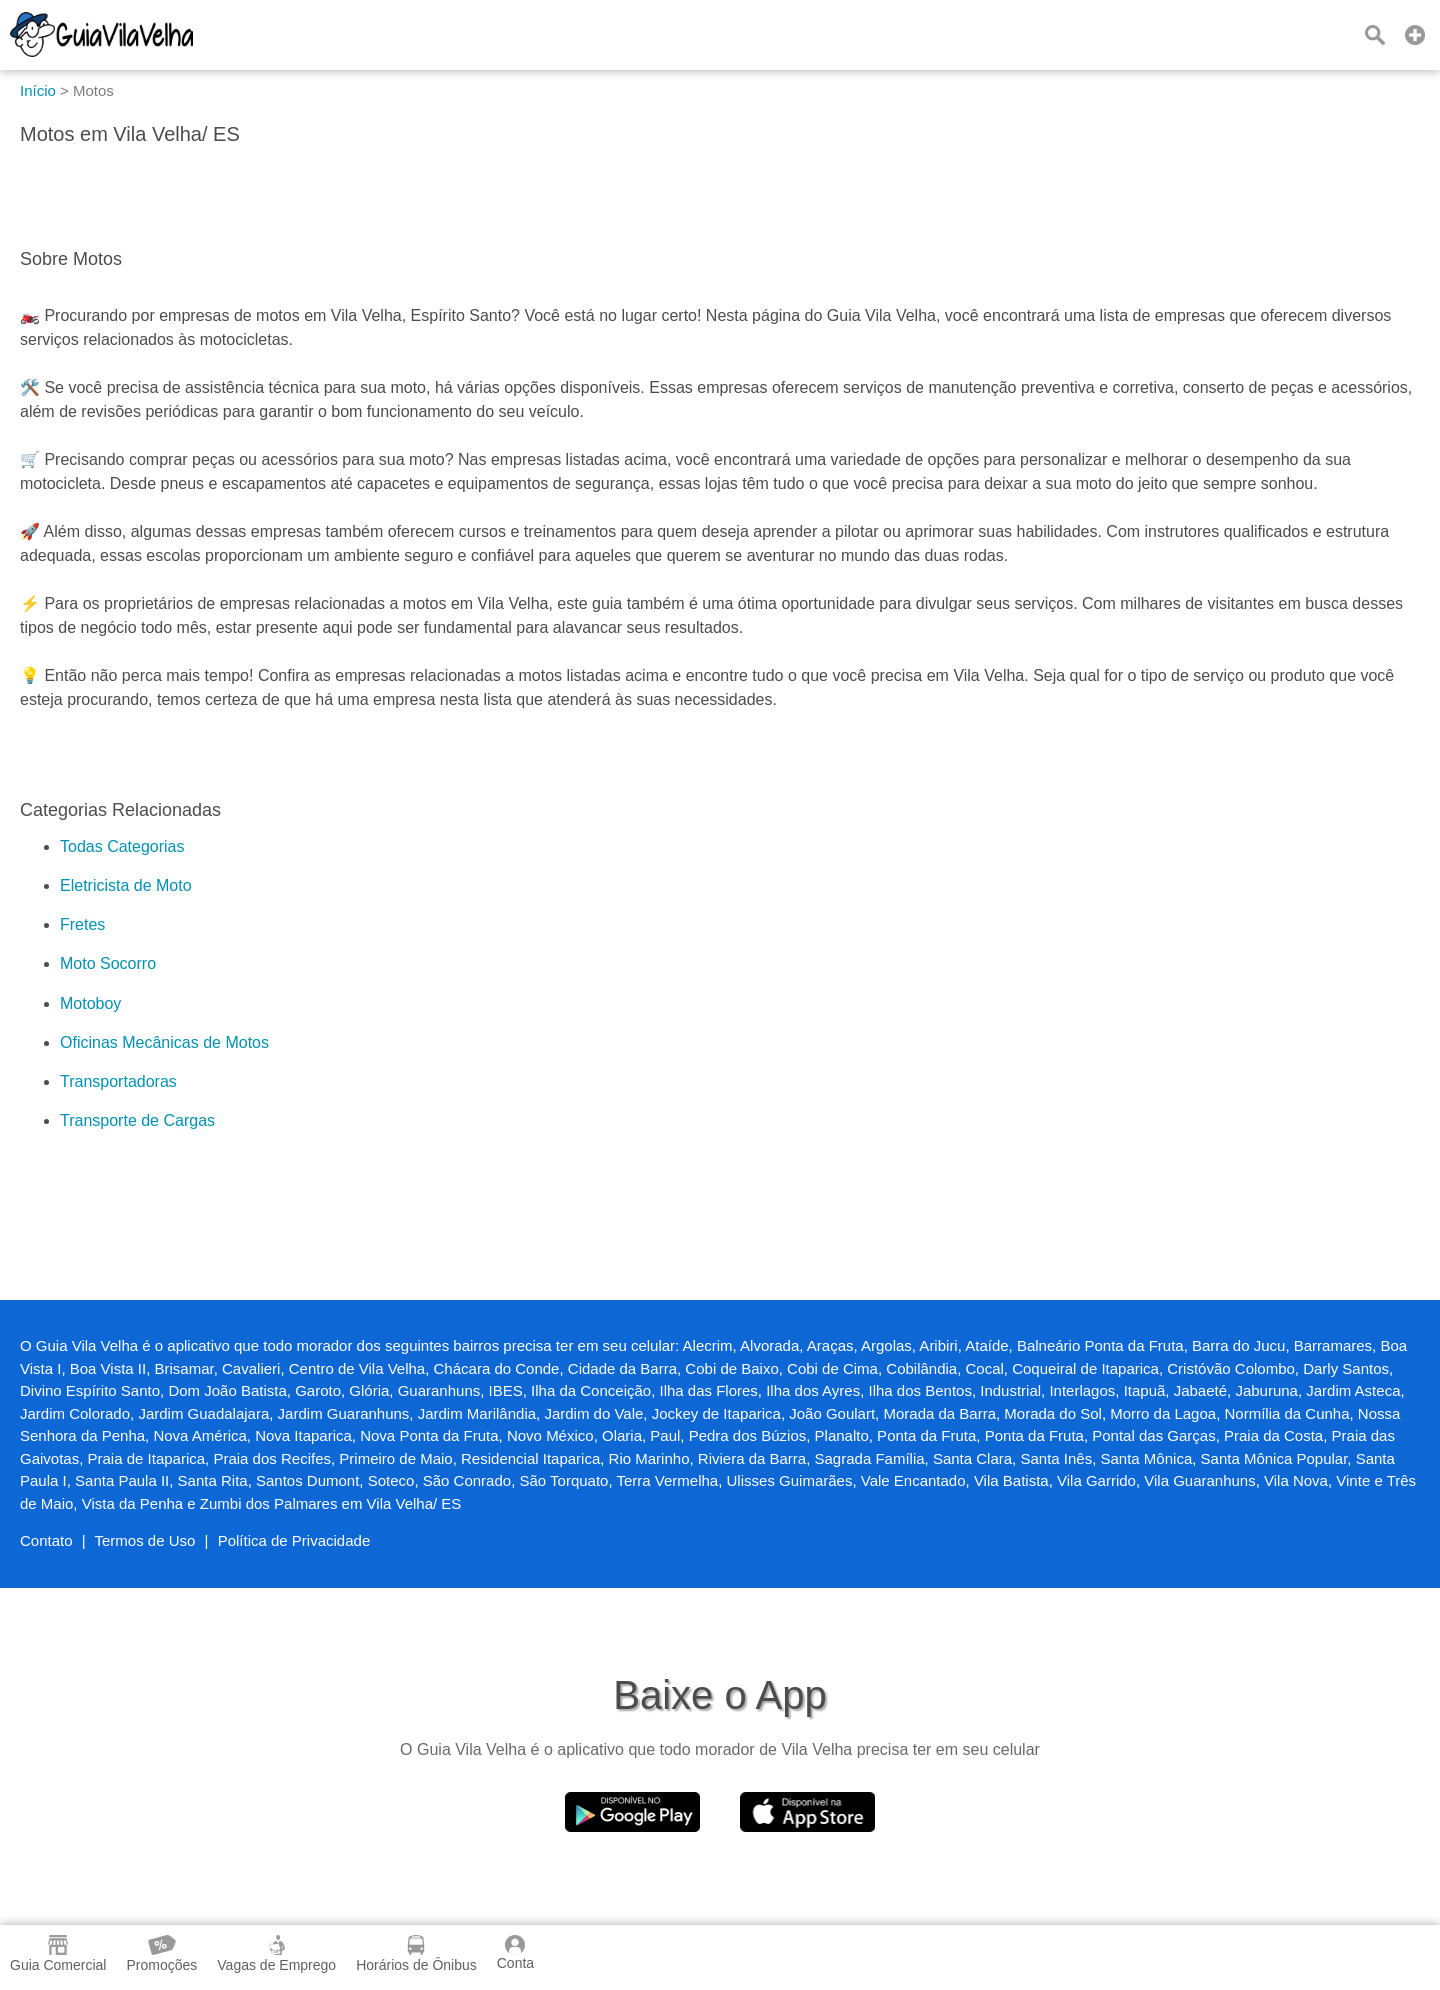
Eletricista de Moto (126, 885)
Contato (46, 1540)
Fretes (82, 924)
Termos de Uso (145, 1540)
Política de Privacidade (294, 1540)
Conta (515, 1953)
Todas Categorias (122, 846)
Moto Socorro (108, 963)
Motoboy (90, 1003)
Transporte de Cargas (137, 1120)
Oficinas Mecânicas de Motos (164, 1042)
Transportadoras (118, 1081)
